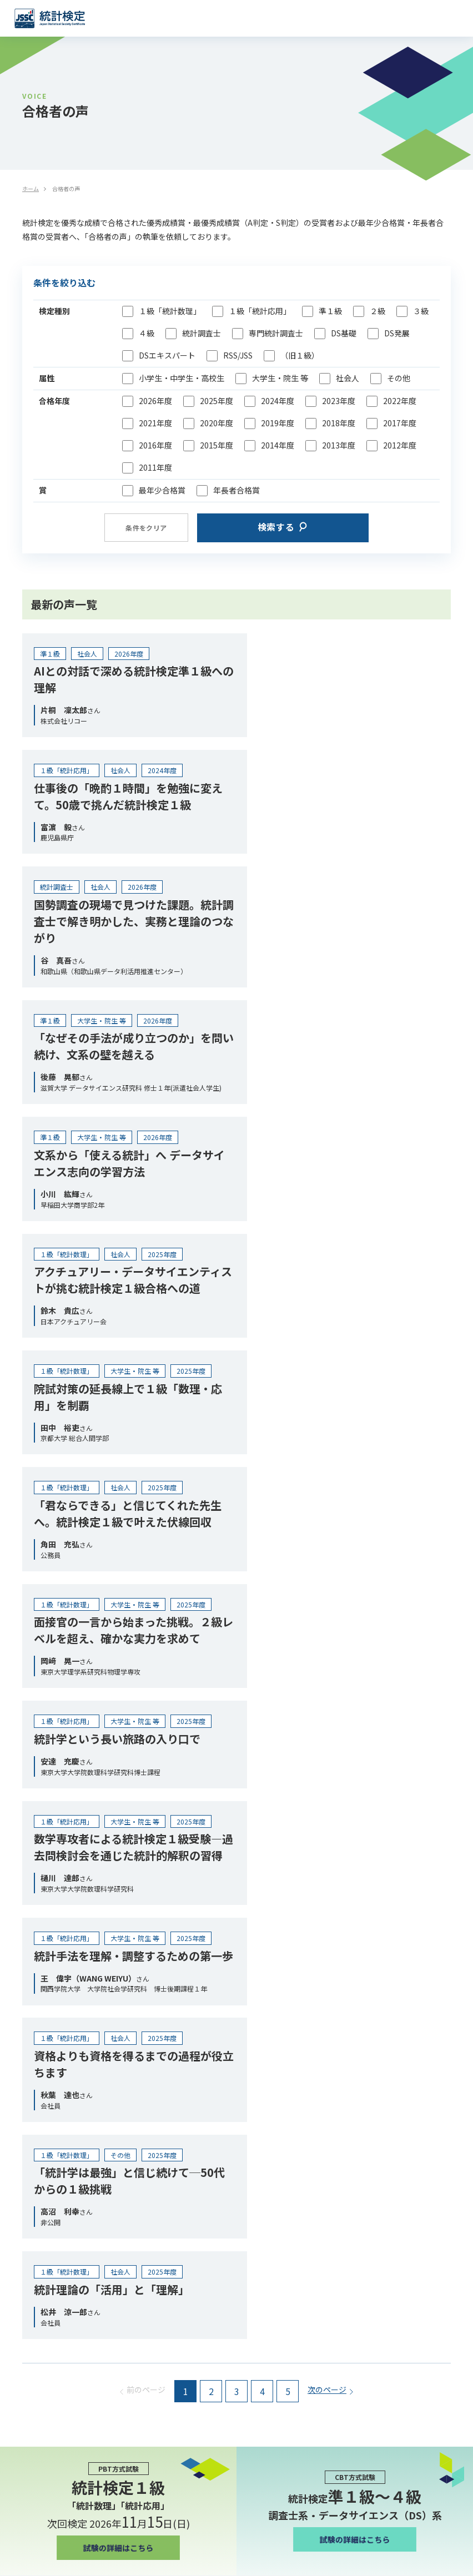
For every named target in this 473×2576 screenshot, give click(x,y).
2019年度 (277, 423)
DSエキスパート (167, 355)
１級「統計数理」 (170, 311)
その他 (398, 378)
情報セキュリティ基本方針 (59, 2351)
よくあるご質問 (40, 2183)
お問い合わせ (36, 2369)
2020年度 (216, 423)
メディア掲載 (36, 2122)
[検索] (451, 2269)
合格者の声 (32, 2060)
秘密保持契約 (36, 2334)
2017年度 (399, 423)
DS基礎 (343, 333)
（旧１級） (299, 355)
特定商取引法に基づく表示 (60, 2298)
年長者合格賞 (236, 490)
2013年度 (338, 445)
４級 (146, 333)
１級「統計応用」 (260, 311)
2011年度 (155, 467)
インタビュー (36, 2091)
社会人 (347, 378)
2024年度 (277, 401)
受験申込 (236, 2233)
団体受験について (44, 1999)
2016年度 (155, 445)
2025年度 (216, 401)
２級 (377, 311)
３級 (421, 311)
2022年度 (399, 401)
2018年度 (338, 423)
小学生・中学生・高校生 (181, 378)
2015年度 (216, 445)
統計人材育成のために (52, 1908)
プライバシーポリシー (52, 2316)
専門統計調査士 (276, 333)
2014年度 (277, 445)
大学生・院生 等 (280, 378)
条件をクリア (146, 527)
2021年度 (155, 423)
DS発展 (397, 333)
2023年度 (338, 401)
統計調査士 (201, 333)
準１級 (330, 311)
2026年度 (155, 401)
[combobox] (227, 2269)
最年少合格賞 (162, 490)
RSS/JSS (238, 355)
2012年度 (399, 445)
